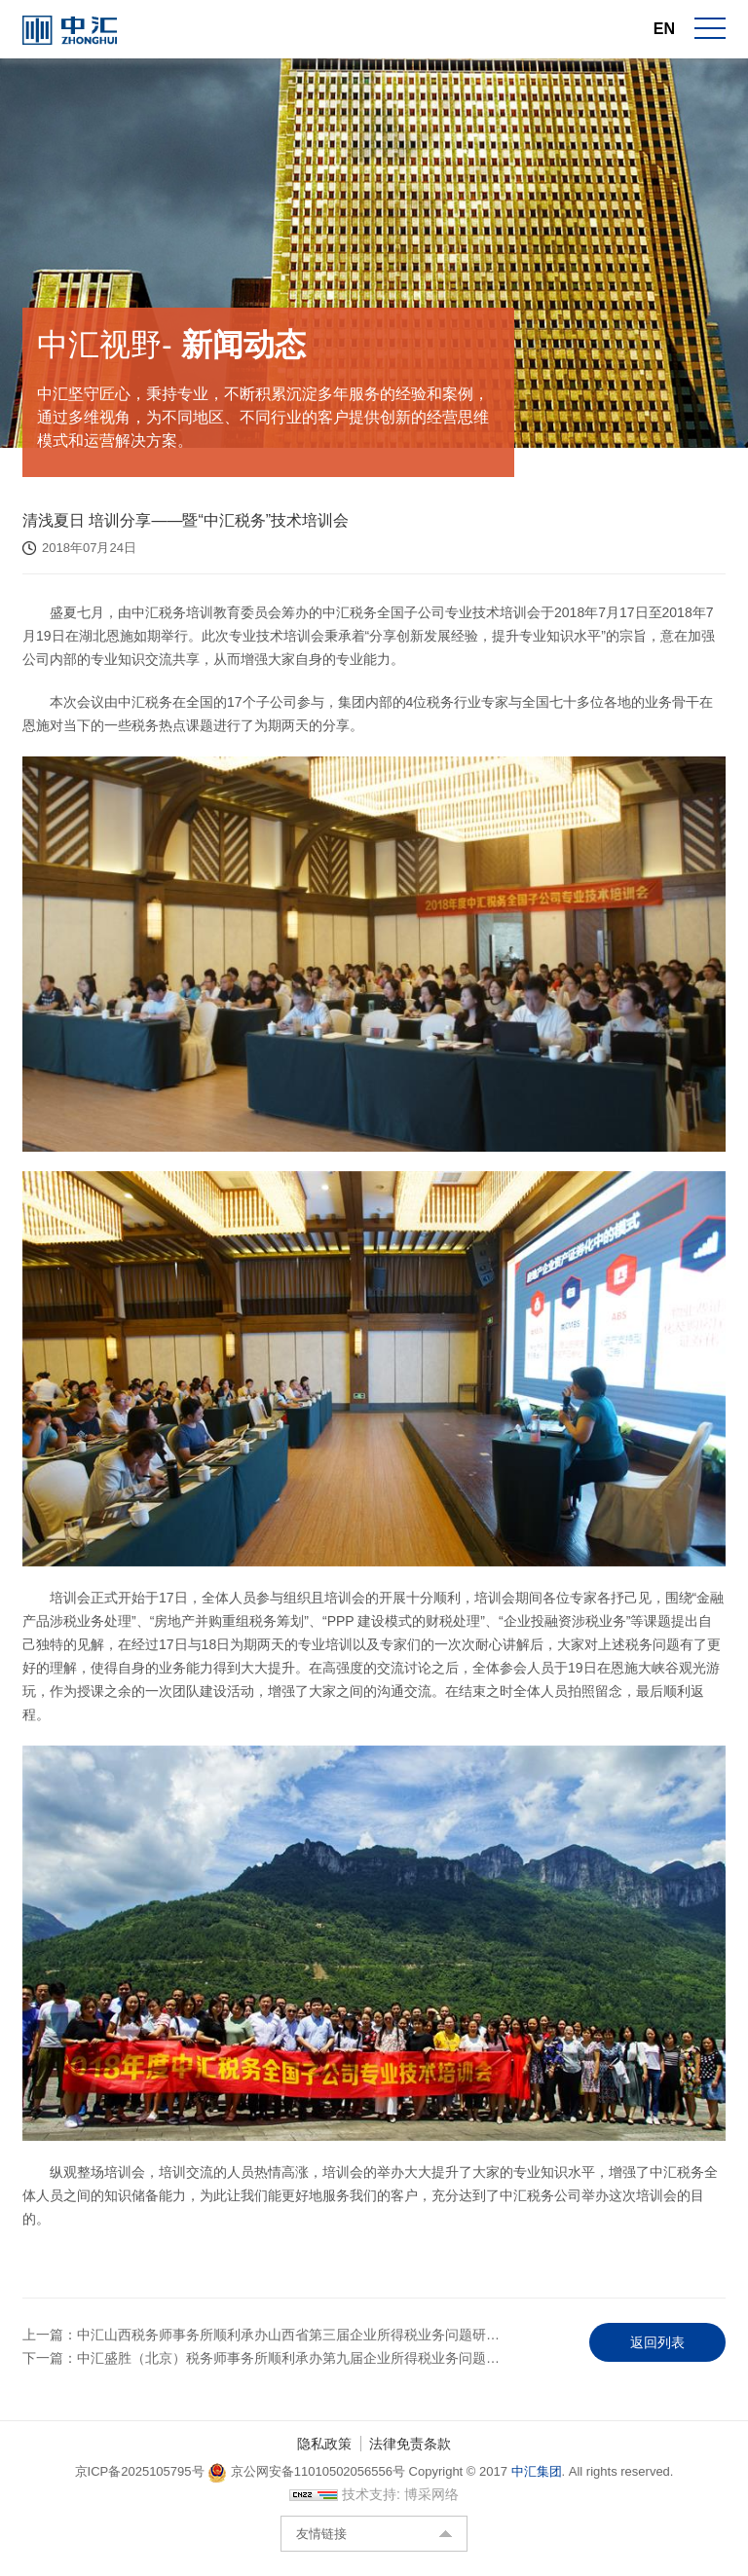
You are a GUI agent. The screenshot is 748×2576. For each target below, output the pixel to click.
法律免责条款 (410, 2458)
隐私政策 (324, 2458)
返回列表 (657, 2349)
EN (664, 28)
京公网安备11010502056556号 (306, 2486)
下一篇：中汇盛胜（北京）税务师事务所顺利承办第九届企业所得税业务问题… (261, 2365)
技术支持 (369, 2509)
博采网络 (431, 2509)
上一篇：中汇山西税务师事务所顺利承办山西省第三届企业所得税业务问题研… (261, 2341)
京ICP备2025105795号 (141, 2486)
